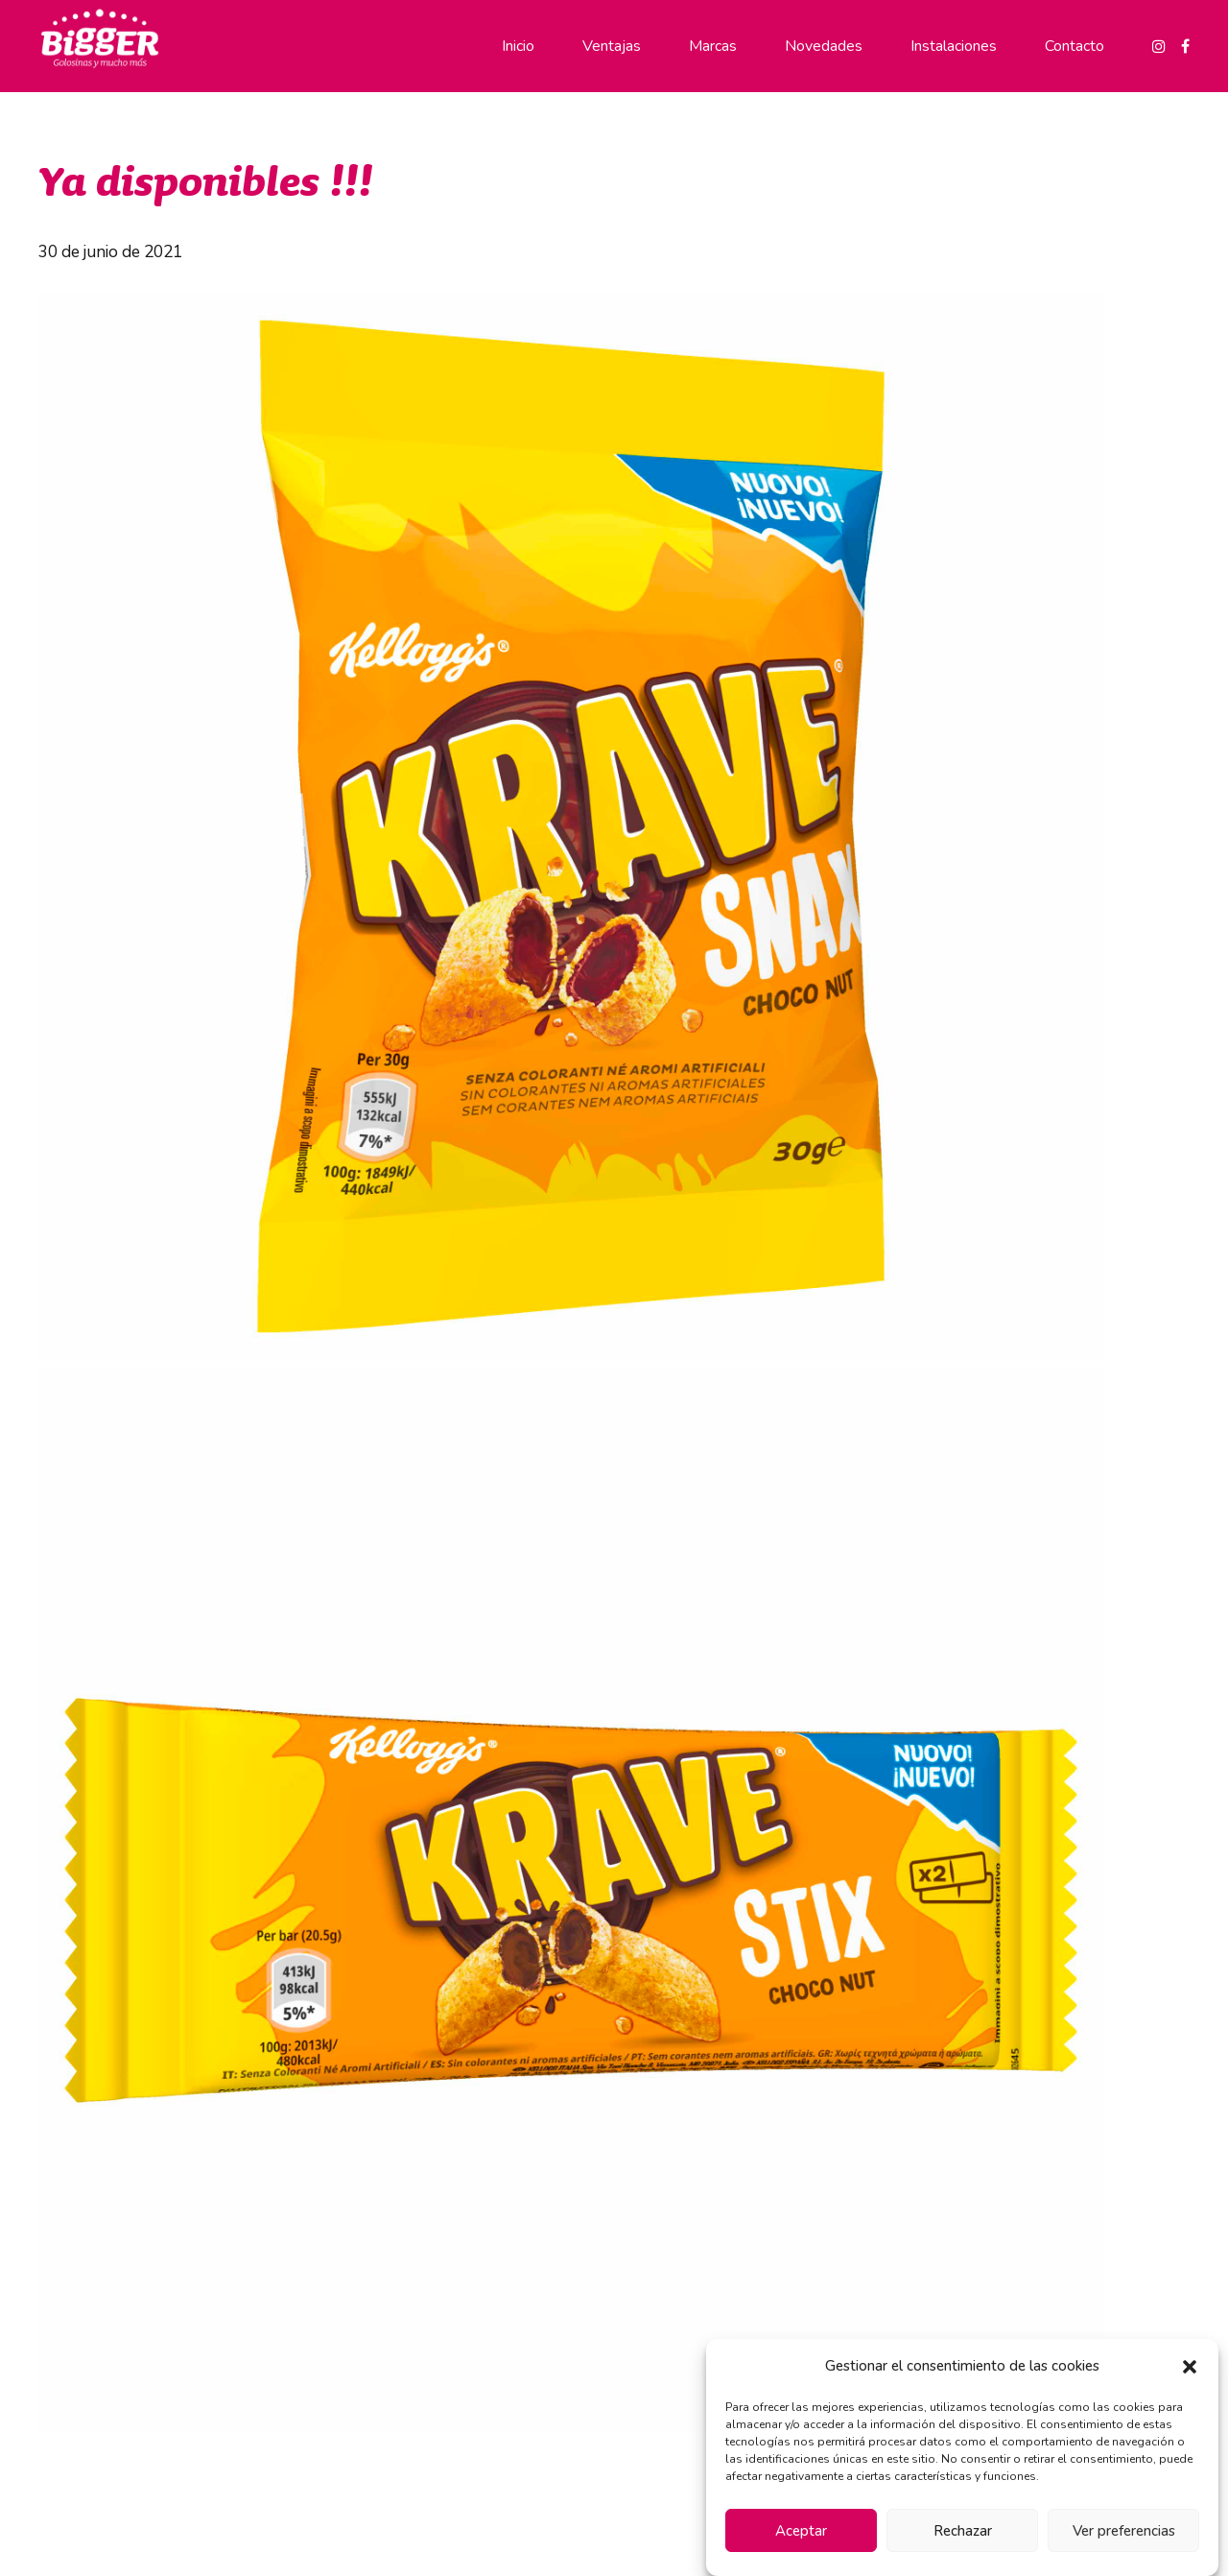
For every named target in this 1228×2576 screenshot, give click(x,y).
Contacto (1074, 46)
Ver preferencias (1124, 2530)
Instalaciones (953, 46)
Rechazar (962, 2530)
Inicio (518, 46)
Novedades (823, 46)
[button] (1189, 2366)
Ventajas (611, 46)
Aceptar (801, 2530)
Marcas (713, 46)
